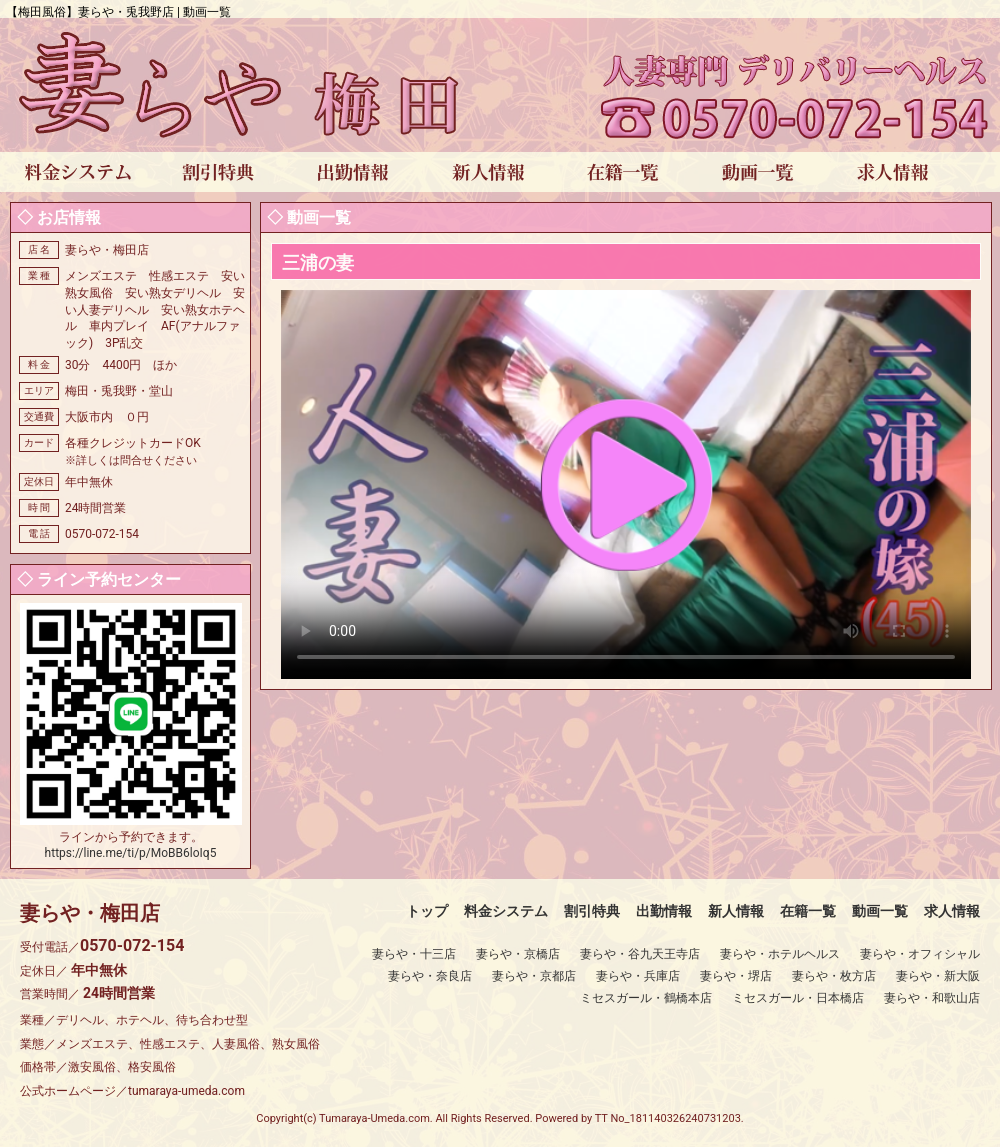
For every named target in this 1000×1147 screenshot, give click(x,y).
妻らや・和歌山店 (932, 998)
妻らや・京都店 (534, 976)
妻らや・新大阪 (938, 976)
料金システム (506, 911)
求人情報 (952, 911)
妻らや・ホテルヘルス (780, 954)
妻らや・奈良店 (430, 976)
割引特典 (592, 911)
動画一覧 (880, 911)
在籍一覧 (808, 911)
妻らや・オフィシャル (920, 954)
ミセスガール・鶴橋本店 (646, 998)
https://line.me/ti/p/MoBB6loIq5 (131, 853)
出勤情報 (664, 911)
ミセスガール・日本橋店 (798, 998)
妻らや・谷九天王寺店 (640, 954)
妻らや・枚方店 (834, 976)
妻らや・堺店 (736, 976)
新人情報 (736, 911)
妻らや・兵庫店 (638, 976)
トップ (427, 911)
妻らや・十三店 (414, 954)
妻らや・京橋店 (518, 954)
